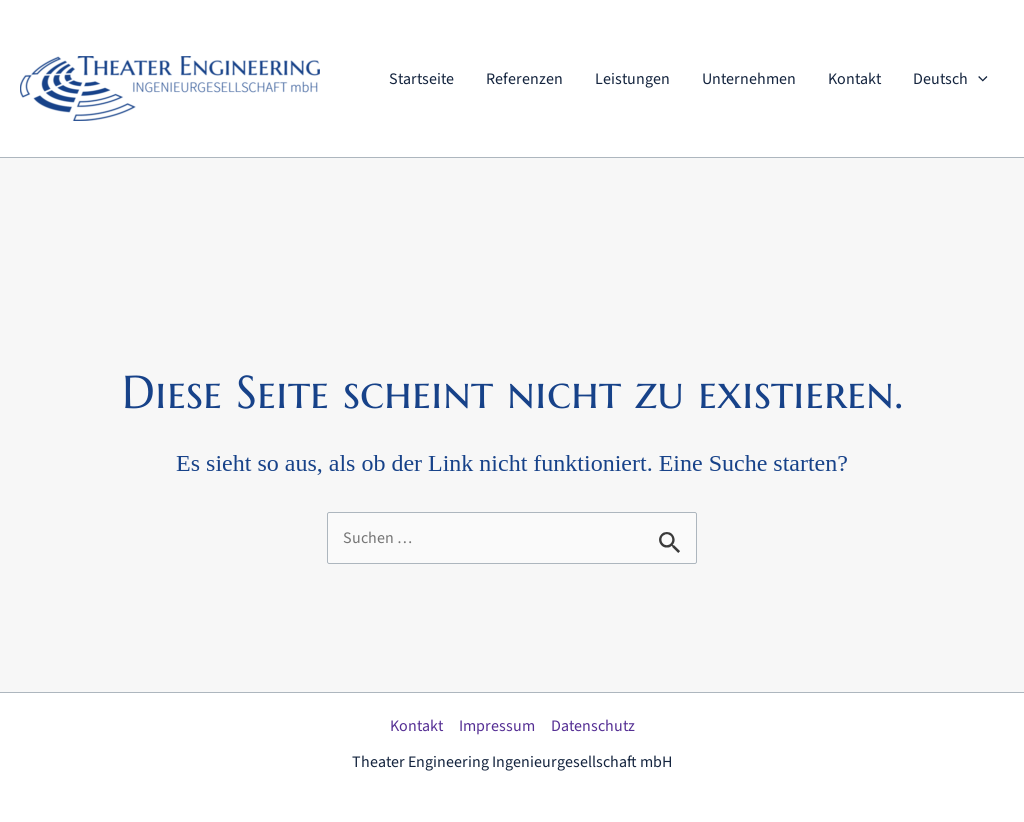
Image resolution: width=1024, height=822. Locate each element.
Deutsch (950, 79)
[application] (978, 79)
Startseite (421, 79)
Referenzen (524, 79)
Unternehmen (749, 79)
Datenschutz (593, 726)
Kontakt (854, 79)
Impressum (497, 726)
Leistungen (632, 79)
